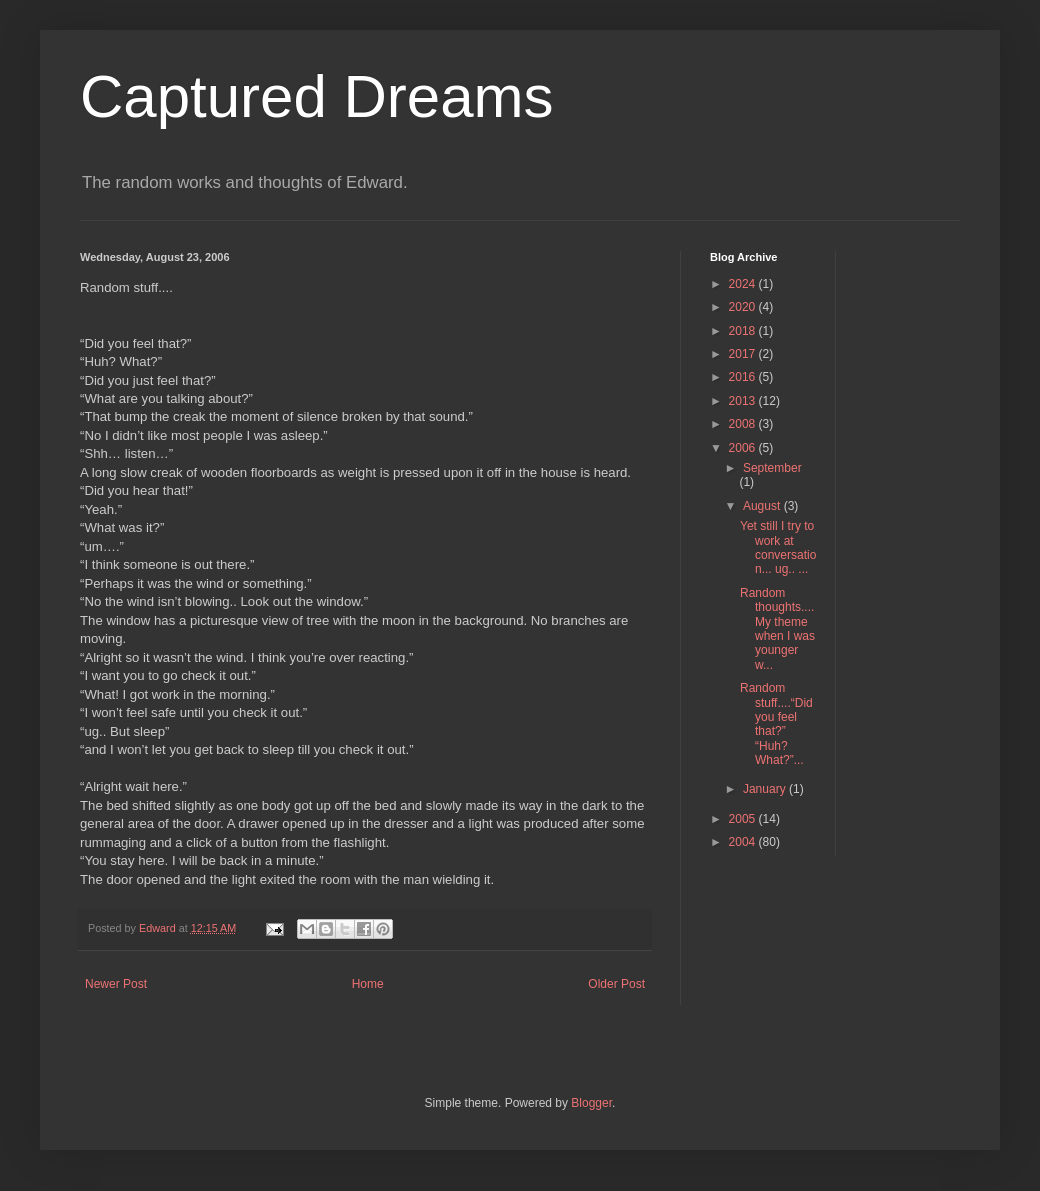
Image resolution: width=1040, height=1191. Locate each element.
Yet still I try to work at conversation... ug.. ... (778, 547)
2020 (744, 307)
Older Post (616, 984)
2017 (744, 354)
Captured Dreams (317, 96)
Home (368, 984)
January (766, 789)
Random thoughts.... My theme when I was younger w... (777, 629)
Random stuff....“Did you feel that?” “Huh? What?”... (776, 724)
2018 (744, 331)
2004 (744, 842)
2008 (744, 424)
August (763, 506)
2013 (744, 401)
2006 (744, 448)
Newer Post (116, 984)
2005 (744, 819)
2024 (744, 284)
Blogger (591, 1103)
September (772, 468)
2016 (744, 377)
